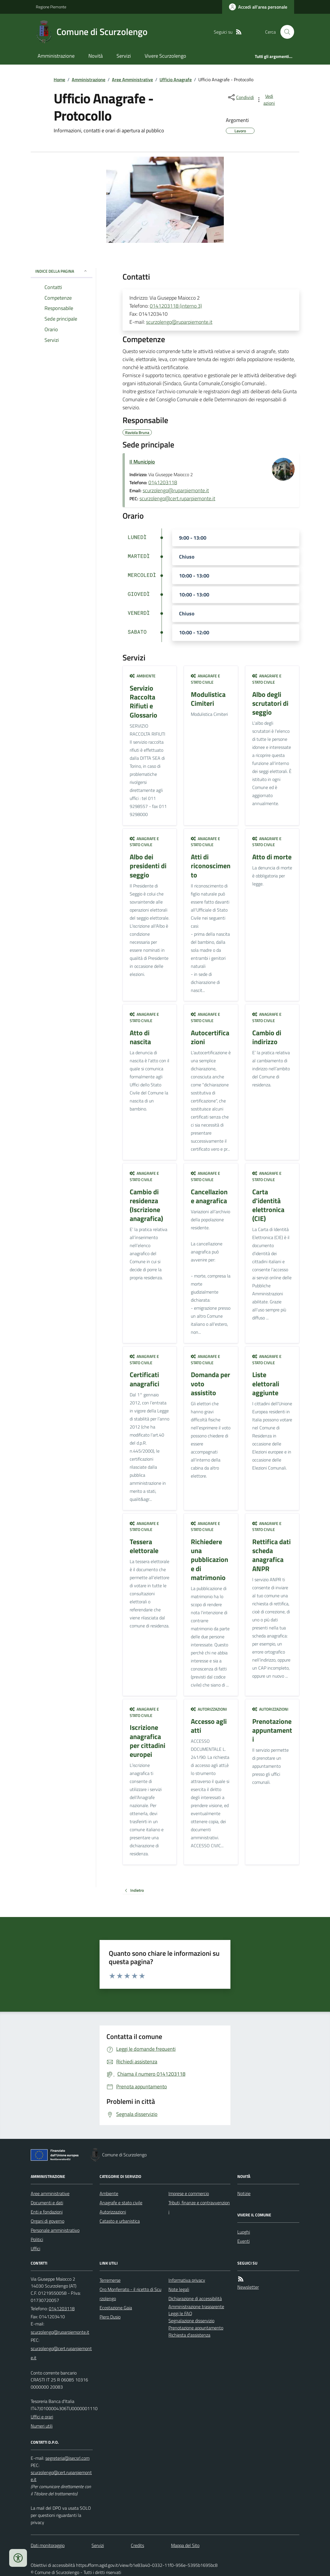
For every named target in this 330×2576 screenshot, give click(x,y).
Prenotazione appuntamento (195, 2327)
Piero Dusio (110, 2316)
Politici (37, 2239)
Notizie (244, 2193)
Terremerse (110, 2280)
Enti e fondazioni (47, 2211)
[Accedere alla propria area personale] (258, 7)
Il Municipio (142, 462)
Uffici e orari (42, 2416)
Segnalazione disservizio (191, 2320)
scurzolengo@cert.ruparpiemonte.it (177, 498)
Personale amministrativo (55, 2230)
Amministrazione (56, 56)
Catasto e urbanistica (120, 2221)
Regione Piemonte (51, 7)
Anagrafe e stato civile (205, 679)
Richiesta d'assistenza (189, 2334)
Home (59, 79)
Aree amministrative (50, 2193)
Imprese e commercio (188, 2193)
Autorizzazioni (209, 1709)
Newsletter (248, 2287)
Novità (95, 56)
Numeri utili (42, 2425)
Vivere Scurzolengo (165, 56)
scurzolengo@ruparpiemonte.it (179, 322)
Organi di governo (47, 2221)
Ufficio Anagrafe (176, 79)
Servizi (124, 56)
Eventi (243, 2241)
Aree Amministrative (132, 79)
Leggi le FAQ (180, 2313)
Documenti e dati (47, 2202)
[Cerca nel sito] (285, 32)
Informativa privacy (186, 2280)
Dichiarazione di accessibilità (195, 2298)
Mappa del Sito (185, 2545)
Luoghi (243, 2231)
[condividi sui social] (240, 97)
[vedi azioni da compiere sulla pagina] (266, 99)
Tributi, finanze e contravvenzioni (199, 2207)
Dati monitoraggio (48, 2545)
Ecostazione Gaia (116, 2307)
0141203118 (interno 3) (176, 306)
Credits (137, 2545)
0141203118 (162, 482)
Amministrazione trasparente (196, 2306)
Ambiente (143, 676)
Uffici (35, 2248)
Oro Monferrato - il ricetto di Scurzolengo (130, 2294)
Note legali (178, 2289)
